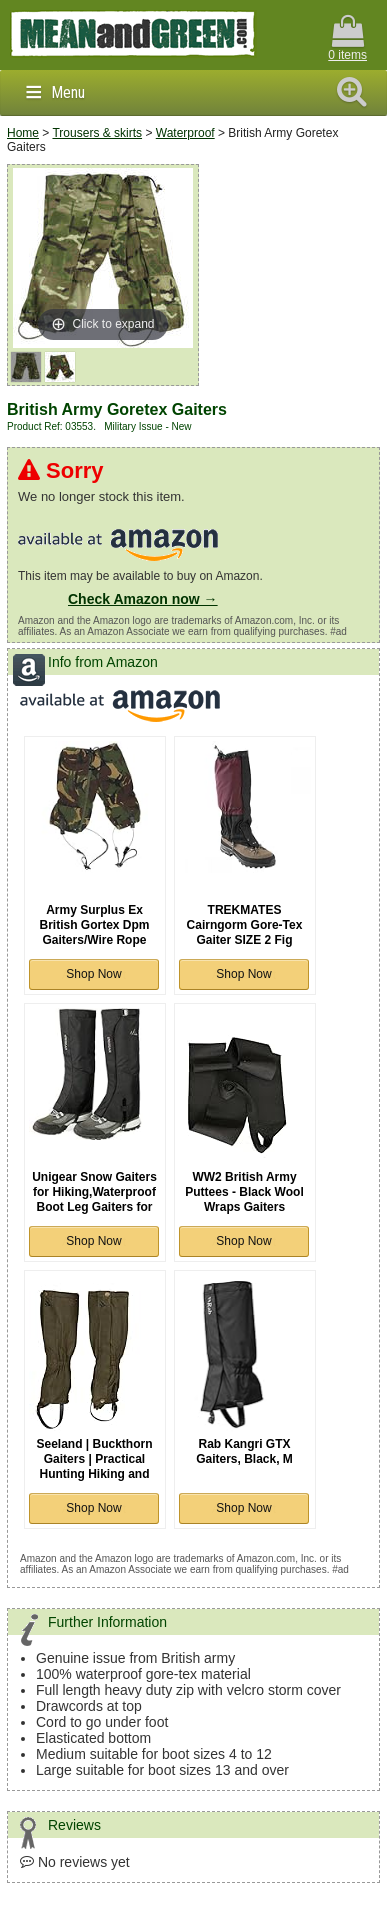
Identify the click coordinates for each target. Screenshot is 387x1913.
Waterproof (185, 133)
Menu (68, 92)
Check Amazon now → (143, 599)
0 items (347, 38)
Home (23, 133)
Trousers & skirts (97, 133)
